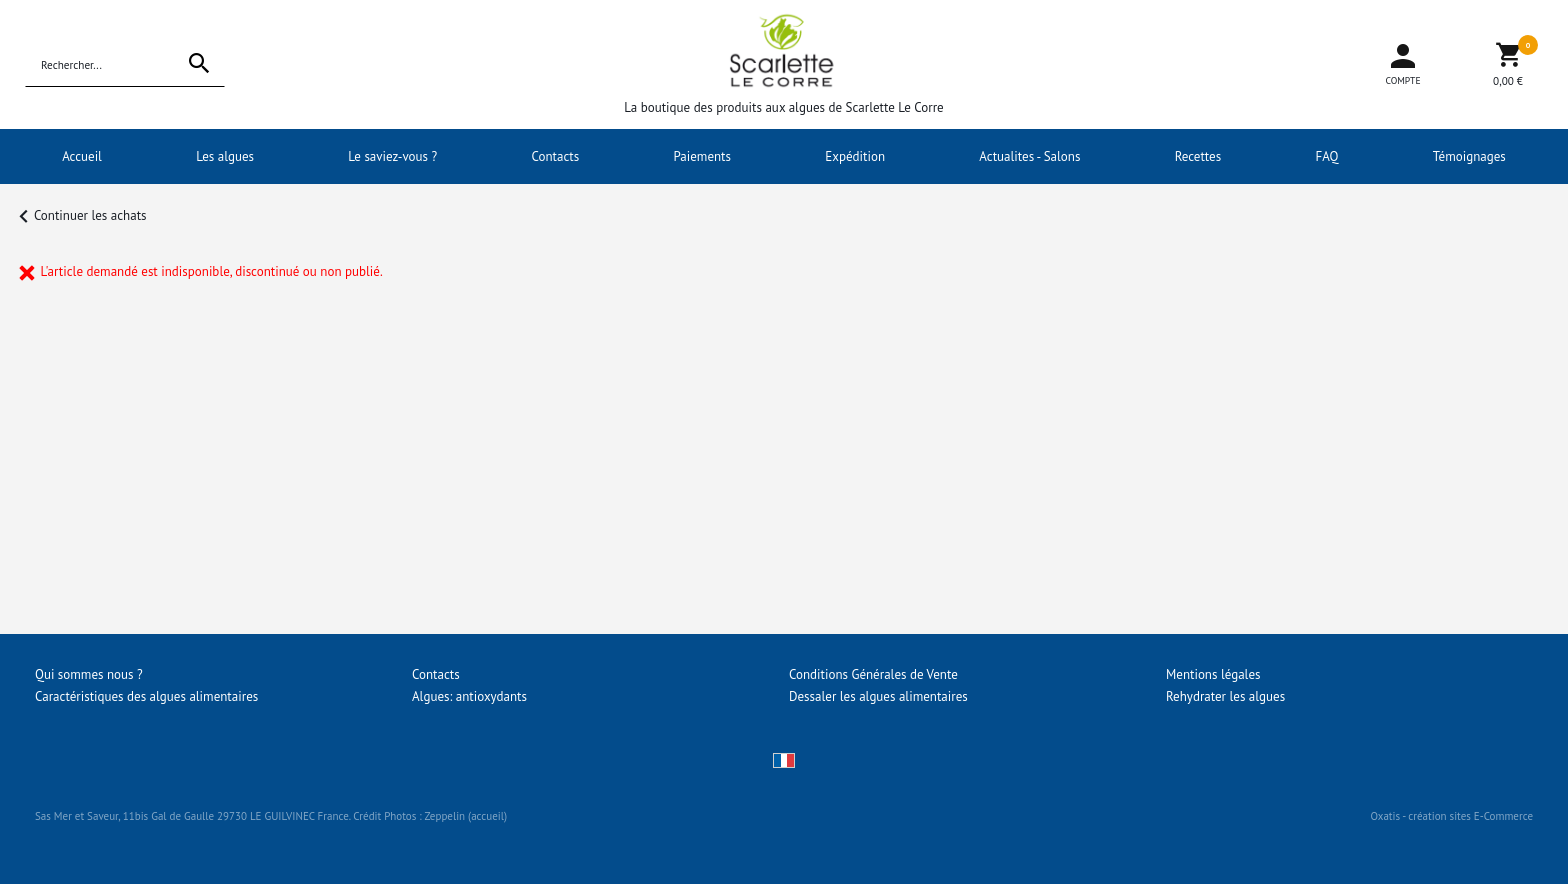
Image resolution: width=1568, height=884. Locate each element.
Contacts (556, 156)
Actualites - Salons (1029, 156)
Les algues (225, 156)
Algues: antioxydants (469, 696)
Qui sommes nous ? (89, 674)
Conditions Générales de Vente (873, 674)
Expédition (855, 156)
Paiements (702, 156)
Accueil (82, 156)
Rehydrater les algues (1225, 696)
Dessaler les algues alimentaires (878, 696)
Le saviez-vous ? (392, 156)
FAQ (1327, 156)
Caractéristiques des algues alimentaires (146, 696)
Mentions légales (1213, 674)
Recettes (1198, 156)
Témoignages (1469, 156)
